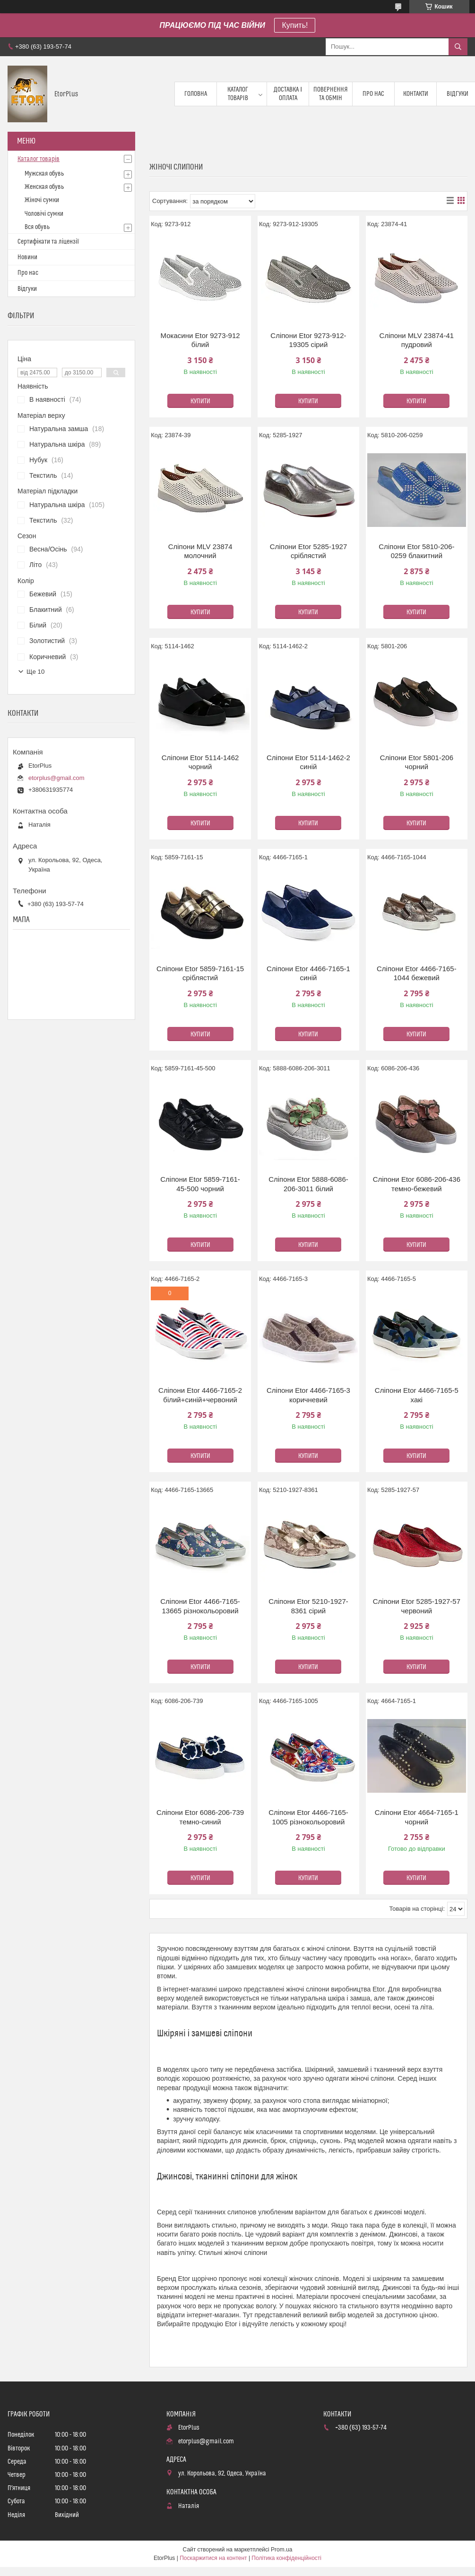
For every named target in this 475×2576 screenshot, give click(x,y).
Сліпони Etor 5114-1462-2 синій (308, 762)
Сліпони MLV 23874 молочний (200, 551)
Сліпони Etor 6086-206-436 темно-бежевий (416, 1184)
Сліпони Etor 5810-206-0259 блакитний (416, 551)
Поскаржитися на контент (213, 2558)
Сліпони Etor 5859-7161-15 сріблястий (200, 973)
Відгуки (27, 289)
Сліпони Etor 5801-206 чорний (416, 762)
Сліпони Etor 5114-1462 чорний (200, 762)
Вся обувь (37, 227)
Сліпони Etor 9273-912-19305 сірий (308, 340)
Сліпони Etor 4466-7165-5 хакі (416, 1395)
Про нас (373, 94)
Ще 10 (35, 671)
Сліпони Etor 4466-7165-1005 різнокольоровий (308, 1817)
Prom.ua (281, 2549)
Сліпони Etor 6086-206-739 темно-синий (200, 1817)
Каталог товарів (237, 94)
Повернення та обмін (330, 94)
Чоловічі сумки (44, 214)
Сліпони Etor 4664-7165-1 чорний (416, 1817)
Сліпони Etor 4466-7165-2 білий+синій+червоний (200, 1395)
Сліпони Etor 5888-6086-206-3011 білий (308, 1184)
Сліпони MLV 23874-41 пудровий (417, 340)
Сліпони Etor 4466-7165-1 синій (308, 973)
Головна (195, 94)
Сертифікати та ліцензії (48, 242)
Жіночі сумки (42, 200)
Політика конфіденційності (286, 2558)
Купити (200, 401)
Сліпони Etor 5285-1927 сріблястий (308, 551)
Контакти (415, 94)
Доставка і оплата (288, 94)
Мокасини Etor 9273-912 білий (200, 340)
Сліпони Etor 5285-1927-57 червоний (416, 1606)
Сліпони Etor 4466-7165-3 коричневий (308, 1395)
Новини (27, 257)
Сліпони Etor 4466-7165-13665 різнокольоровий (200, 1606)
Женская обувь (44, 187)
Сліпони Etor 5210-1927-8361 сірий (308, 1606)
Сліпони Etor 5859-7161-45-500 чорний (200, 1184)
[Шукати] (458, 46)
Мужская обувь (44, 174)
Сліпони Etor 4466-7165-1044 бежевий (417, 973)
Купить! (295, 25)
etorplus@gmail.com (56, 777)
